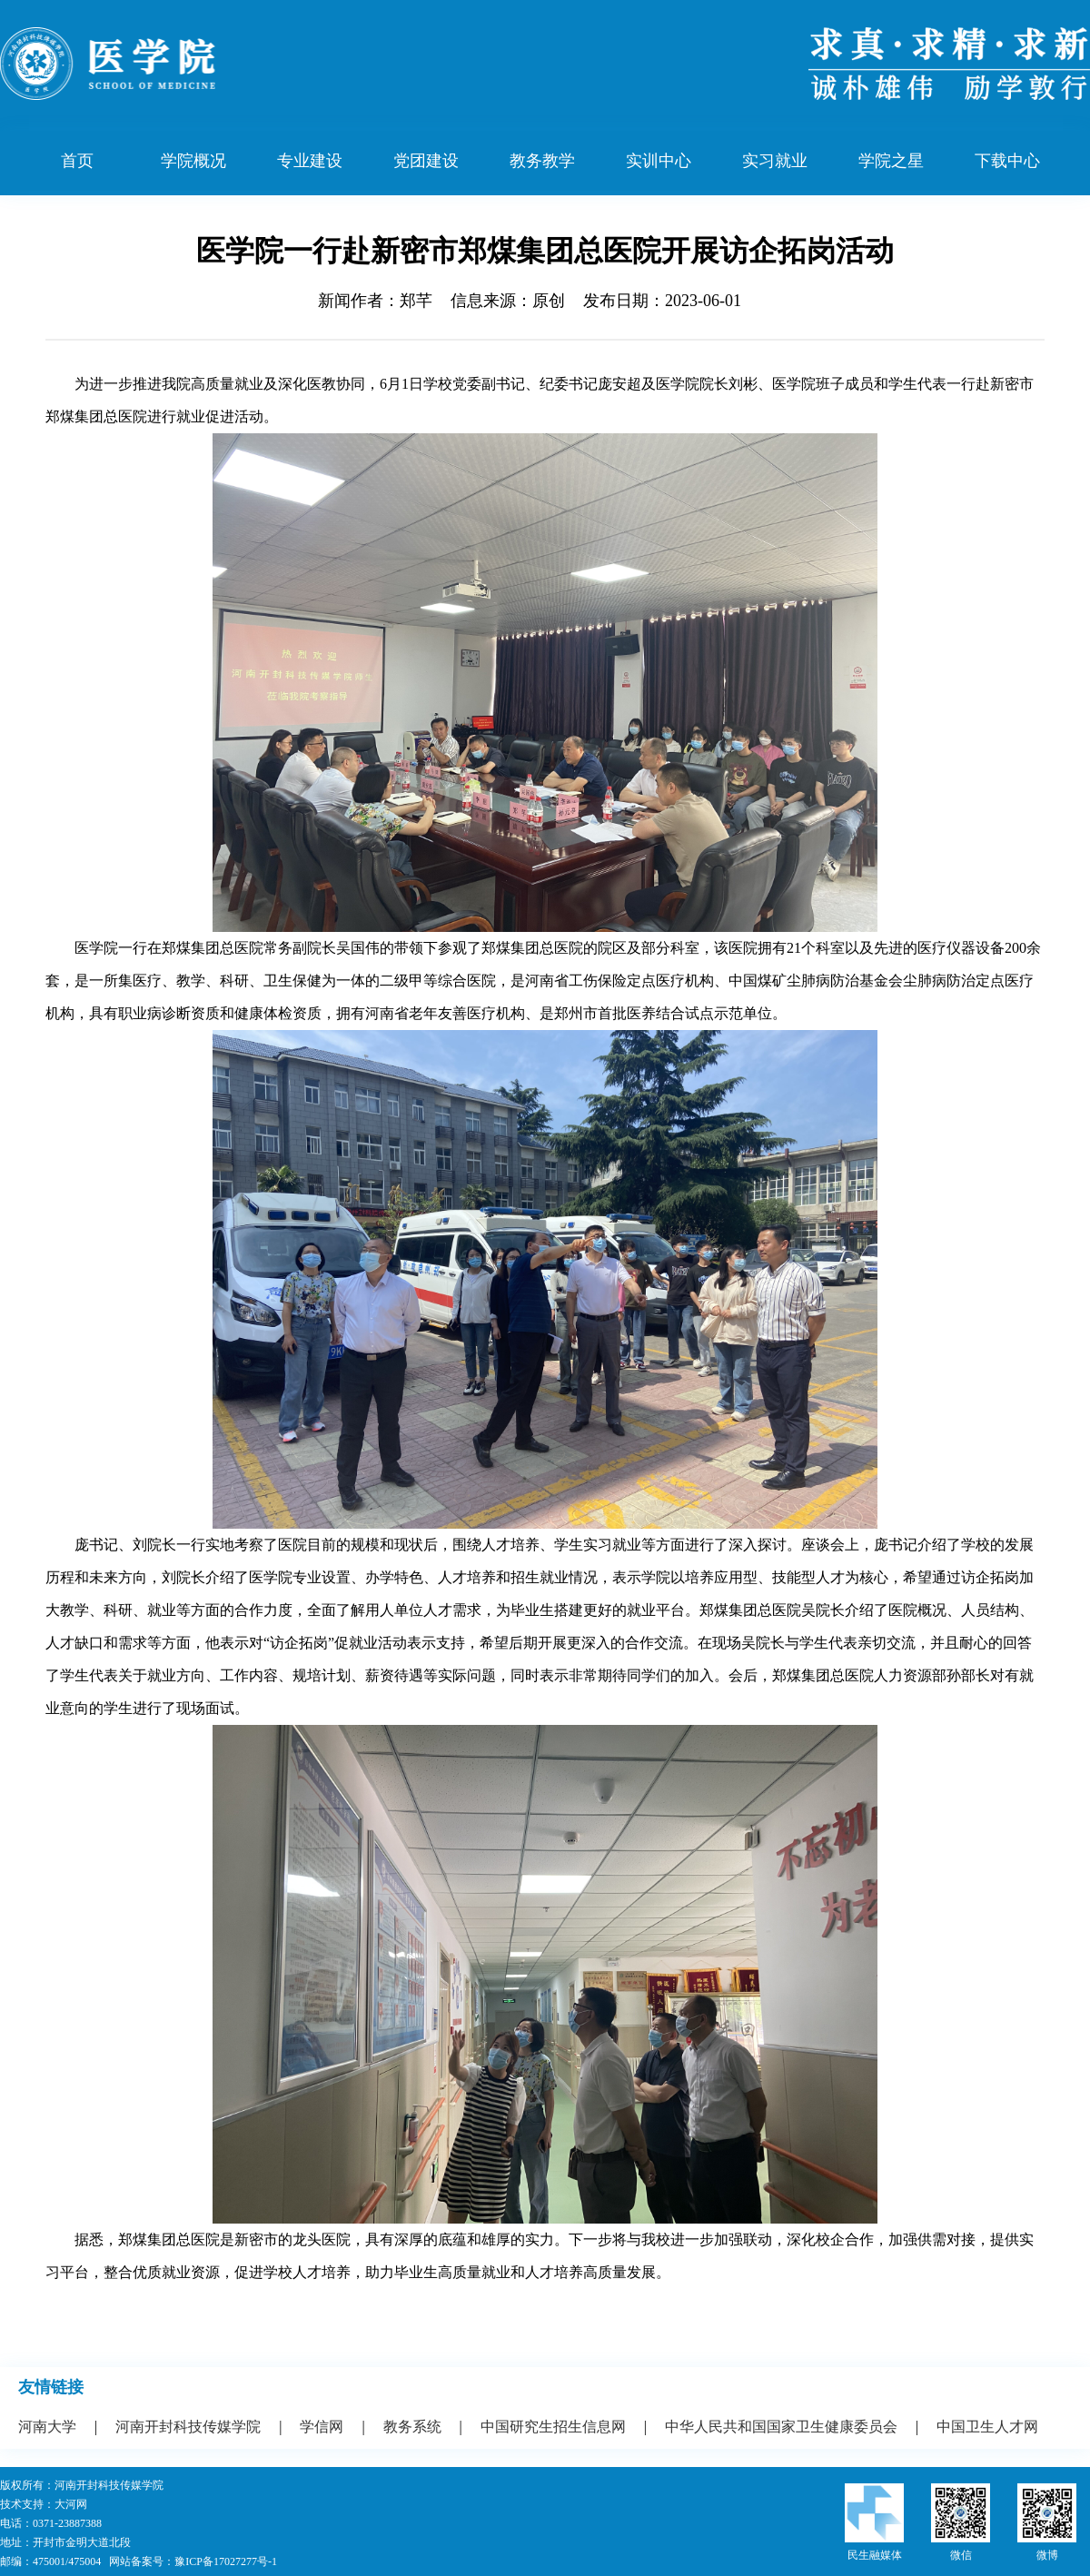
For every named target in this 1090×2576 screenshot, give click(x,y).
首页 (77, 161)
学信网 (321, 2426)
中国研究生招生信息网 (553, 2426)
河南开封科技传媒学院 (188, 2426)
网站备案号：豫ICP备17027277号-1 (193, 2561)
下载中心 (1007, 161)
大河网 (70, 2504)
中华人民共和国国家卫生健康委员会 (781, 2426)
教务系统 (412, 2426)
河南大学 (47, 2426)
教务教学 (542, 161)
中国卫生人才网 (987, 2426)
